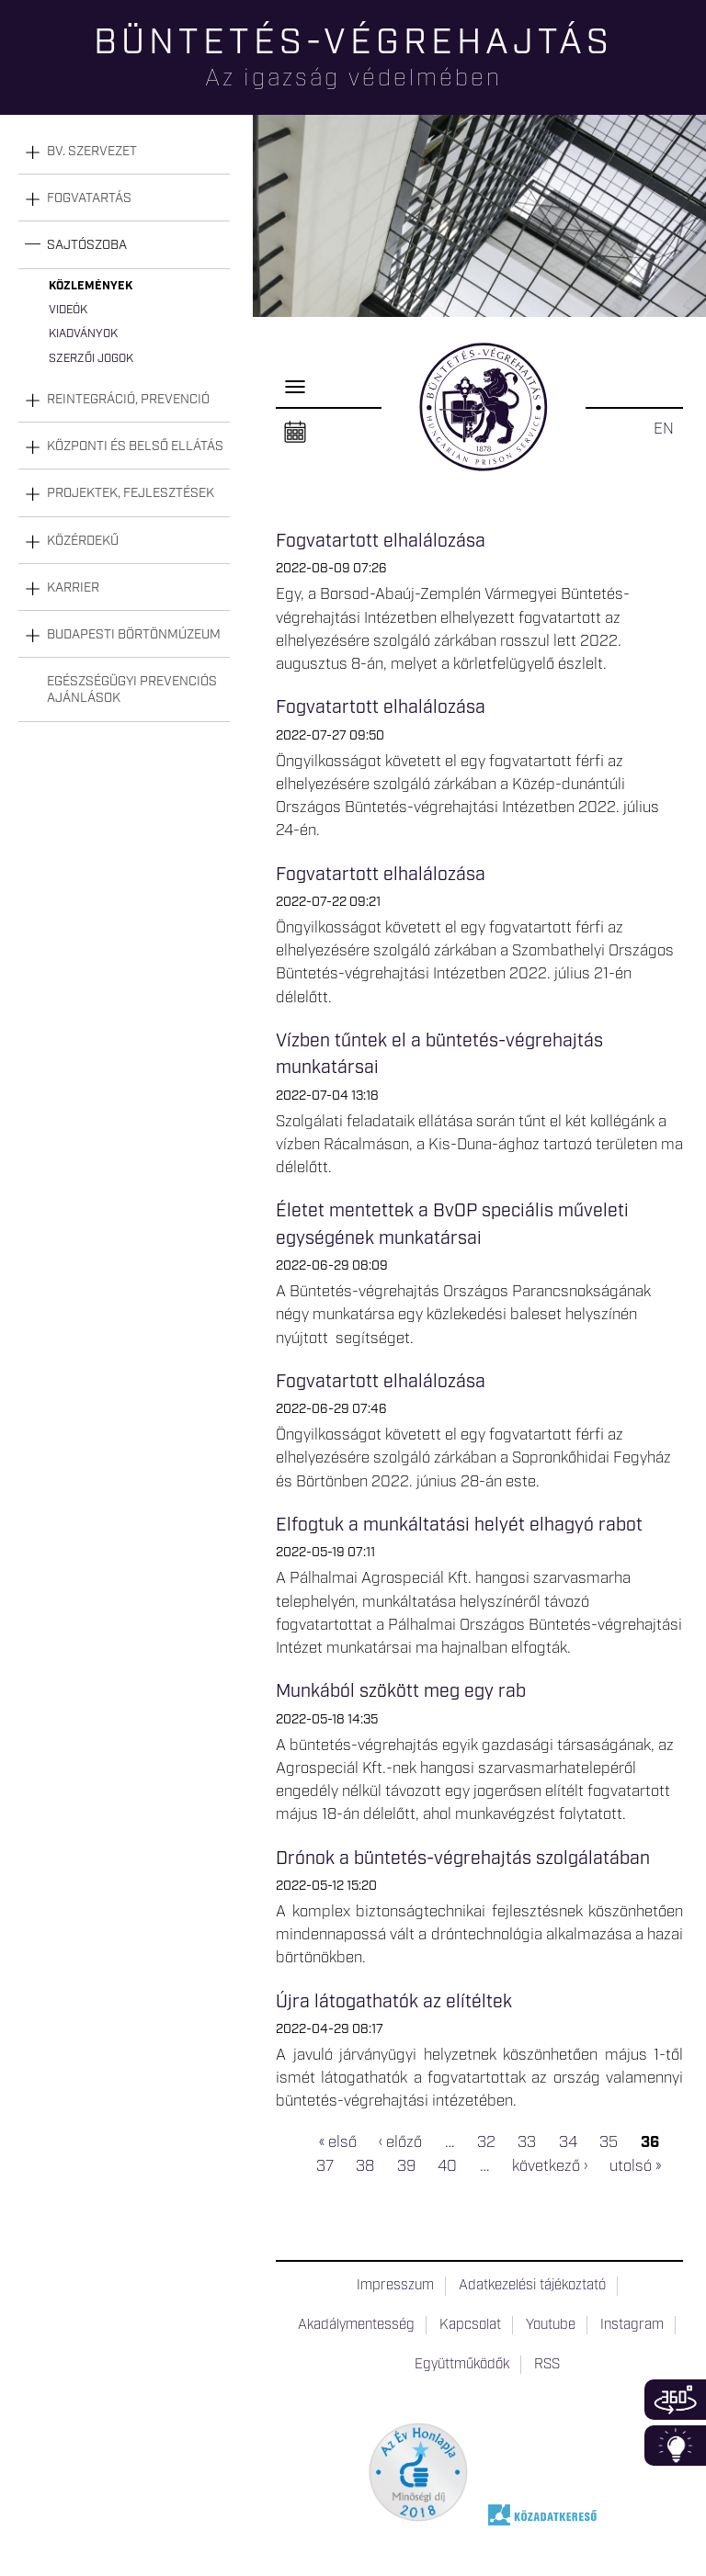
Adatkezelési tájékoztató (532, 2286)
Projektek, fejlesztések (130, 493)
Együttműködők (462, 2365)
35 (608, 2143)
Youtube (550, 2325)
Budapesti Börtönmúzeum (134, 635)
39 (406, 2166)
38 (365, 2166)
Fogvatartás (89, 198)
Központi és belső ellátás (135, 446)
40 (447, 2166)
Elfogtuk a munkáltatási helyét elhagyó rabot (461, 1525)
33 (527, 2143)
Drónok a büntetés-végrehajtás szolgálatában (463, 1858)
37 (325, 2166)
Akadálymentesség (356, 2325)
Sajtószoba (87, 245)
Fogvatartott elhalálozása (380, 541)
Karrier (73, 588)
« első (338, 2143)
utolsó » (635, 2166)
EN (664, 429)
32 (486, 2143)
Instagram (632, 2325)
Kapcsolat (470, 2325)
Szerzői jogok (91, 359)
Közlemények (90, 286)
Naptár (295, 432)
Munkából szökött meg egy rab (401, 1691)
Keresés (692, 78)
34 (568, 2143)
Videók (68, 310)
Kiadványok (83, 334)
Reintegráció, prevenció (128, 399)
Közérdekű (83, 541)
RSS (547, 2365)
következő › (549, 2166)
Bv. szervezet (92, 151)
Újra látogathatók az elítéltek (394, 2002)
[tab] (124, 152)
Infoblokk (675, 2445)
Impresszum (395, 2286)
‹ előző (400, 2143)
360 (675, 2399)
